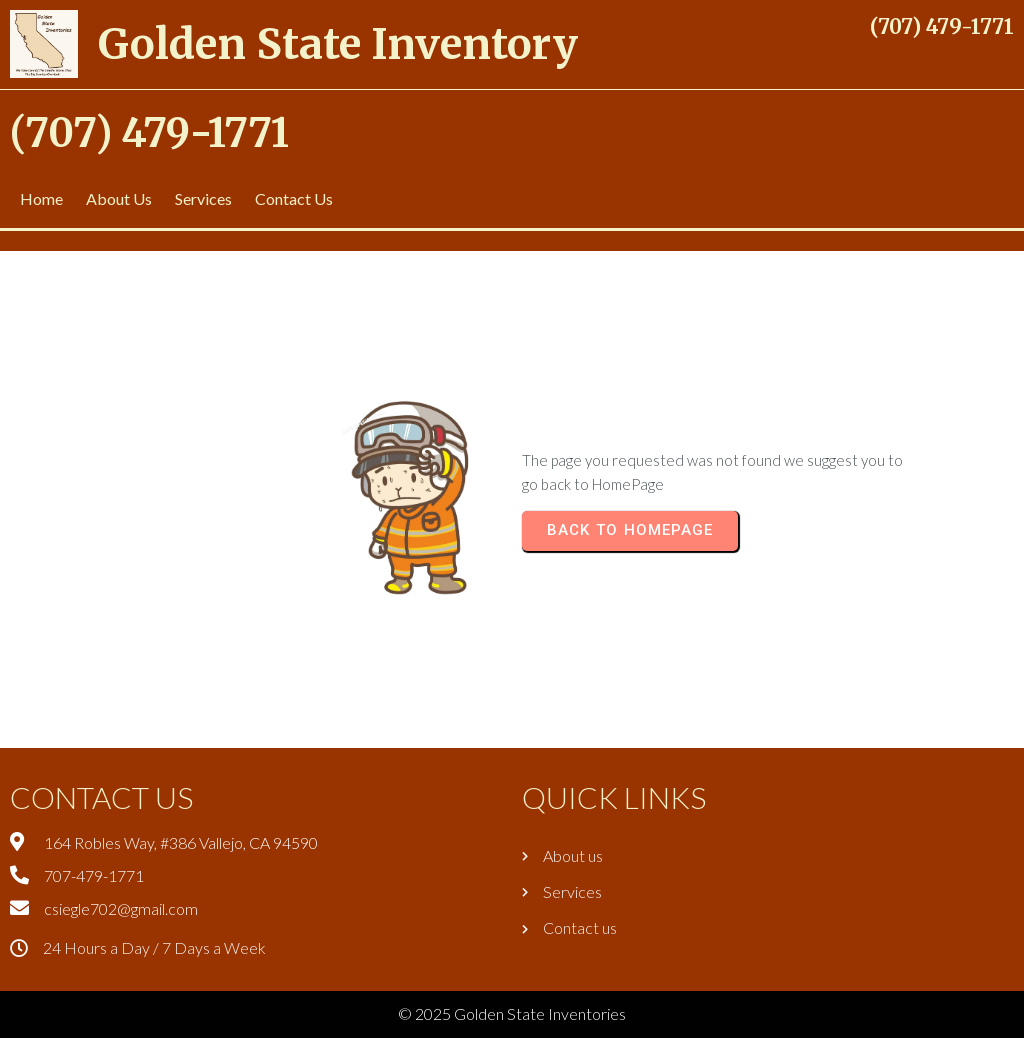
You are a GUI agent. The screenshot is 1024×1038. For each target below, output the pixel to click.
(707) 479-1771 (942, 26)
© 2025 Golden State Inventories (512, 1013)
